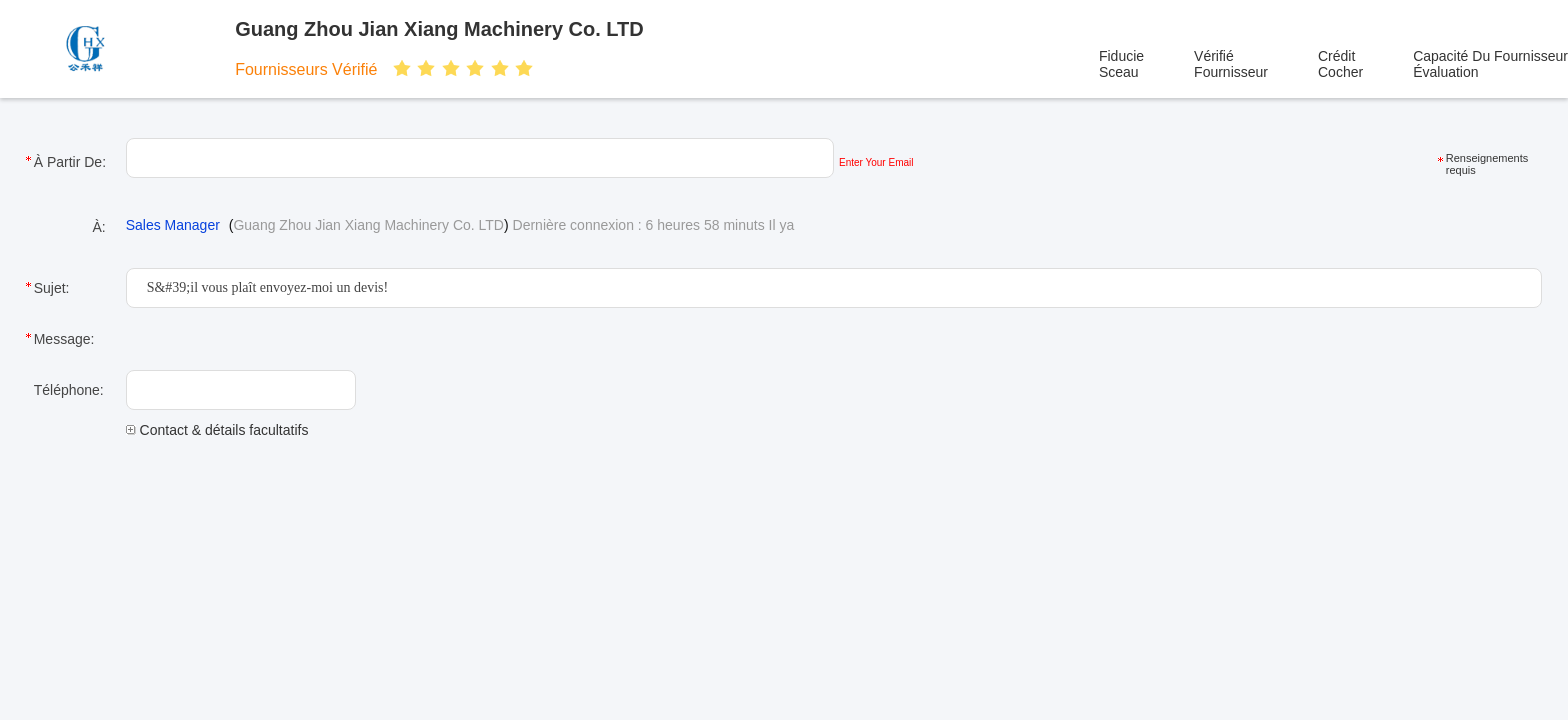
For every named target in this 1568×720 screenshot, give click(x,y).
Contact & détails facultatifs (217, 430)
